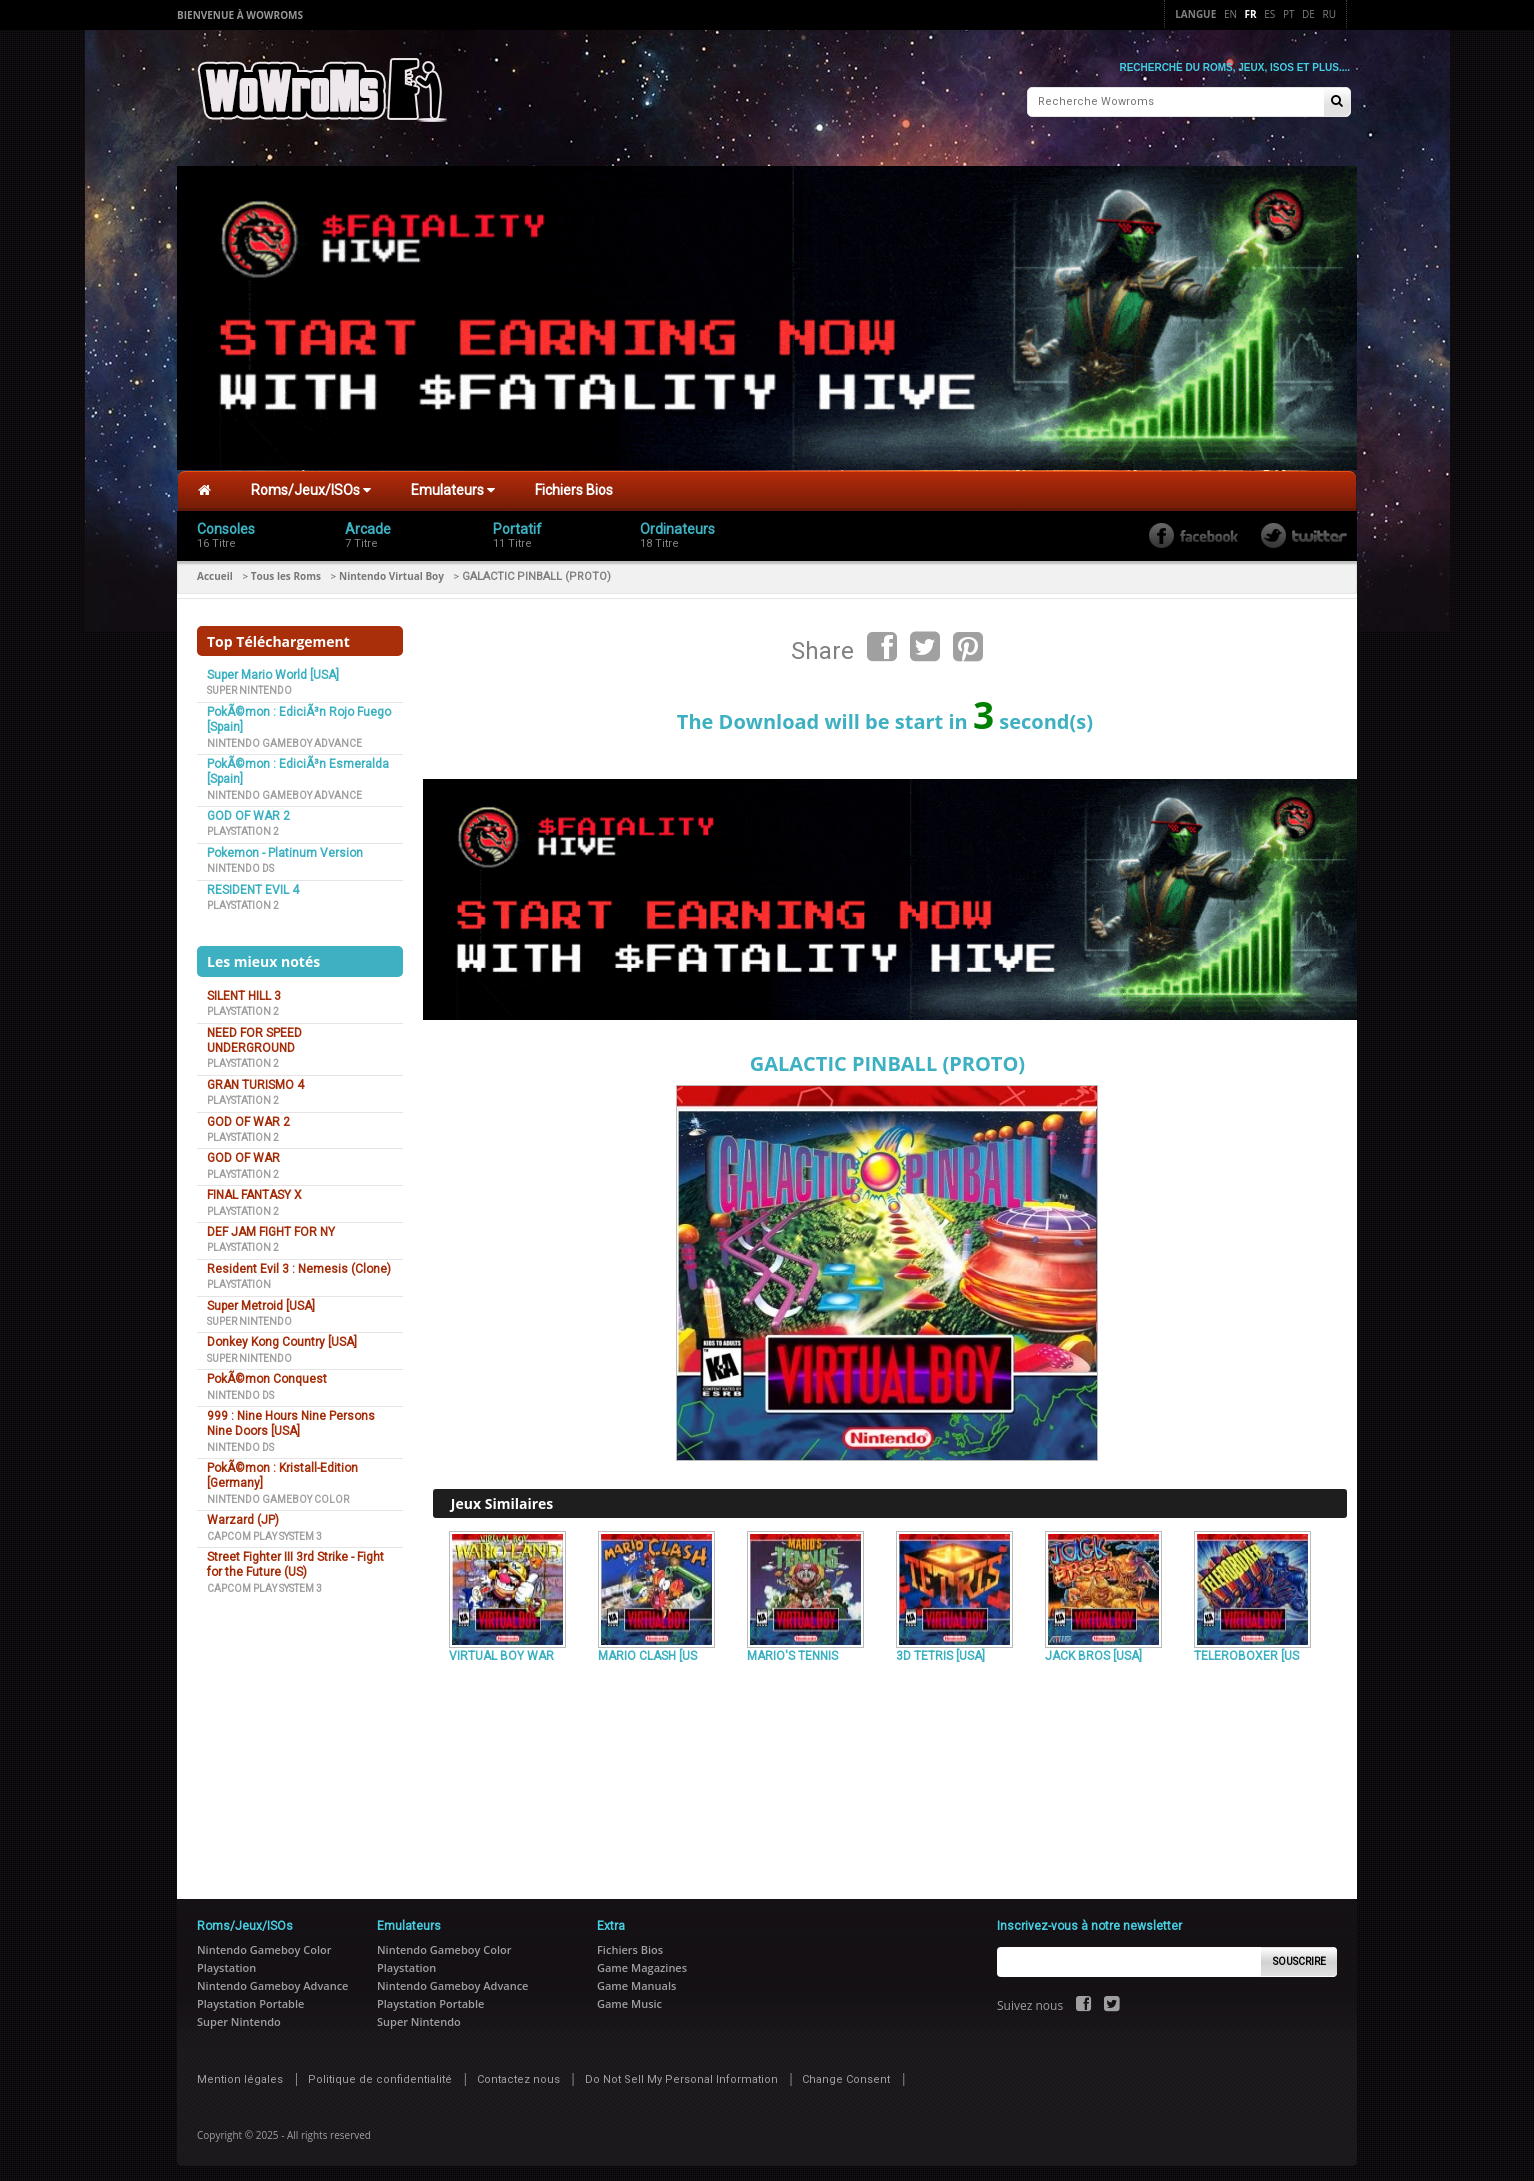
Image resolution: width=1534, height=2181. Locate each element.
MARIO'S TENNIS (792, 1651)
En (1230, 14)
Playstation (239, 1279)
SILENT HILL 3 (244, 991)
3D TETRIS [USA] (940, 1651)
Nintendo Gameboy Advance (284, 738)
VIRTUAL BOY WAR (501, 1651)
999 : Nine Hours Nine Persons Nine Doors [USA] (291, 1418)
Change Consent (846, 2074)
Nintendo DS (240, 863)
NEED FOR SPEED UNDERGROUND (254, 1035)
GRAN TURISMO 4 (255, 1080)
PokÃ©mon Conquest (267, 1374)
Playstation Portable (250, 1998)
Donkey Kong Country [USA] (282, 1337)
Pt (1289, 14)
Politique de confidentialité (380, 2074)
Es (1269, 14)
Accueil (215, 571)
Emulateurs (453, 485)
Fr (1251, 14)
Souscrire (1299, 1956)
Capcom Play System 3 (264, 1531)
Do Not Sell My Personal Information (681, 2074)
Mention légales (240, 2074)
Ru (1329, 14)
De (1308, 14)
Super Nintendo (249, 685)
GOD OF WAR (243, 1153)
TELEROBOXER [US (1246, 1651)
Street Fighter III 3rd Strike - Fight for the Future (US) (295, 1559)
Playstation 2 (243, 826)
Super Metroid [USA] (261, 1301)
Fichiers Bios (574, 485)
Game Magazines (642, 1962)
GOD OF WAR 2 (248, 811)
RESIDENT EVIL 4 (253, 885)
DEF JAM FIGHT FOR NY (271, 1227)
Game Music (629, 1998)
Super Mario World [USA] (273, 670)
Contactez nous (518, 2074)
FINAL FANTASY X (254, 1190)
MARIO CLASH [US (647, 1651)
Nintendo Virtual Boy (391, 571)
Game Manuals (636, 1980)
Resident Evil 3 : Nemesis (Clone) (299, 1264)
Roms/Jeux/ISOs (311, 485)
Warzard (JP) (243, 1515)
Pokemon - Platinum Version (285, 848)
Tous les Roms (286, 571)
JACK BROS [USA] (1093, 1651)
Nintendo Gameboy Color (278, 1494)
